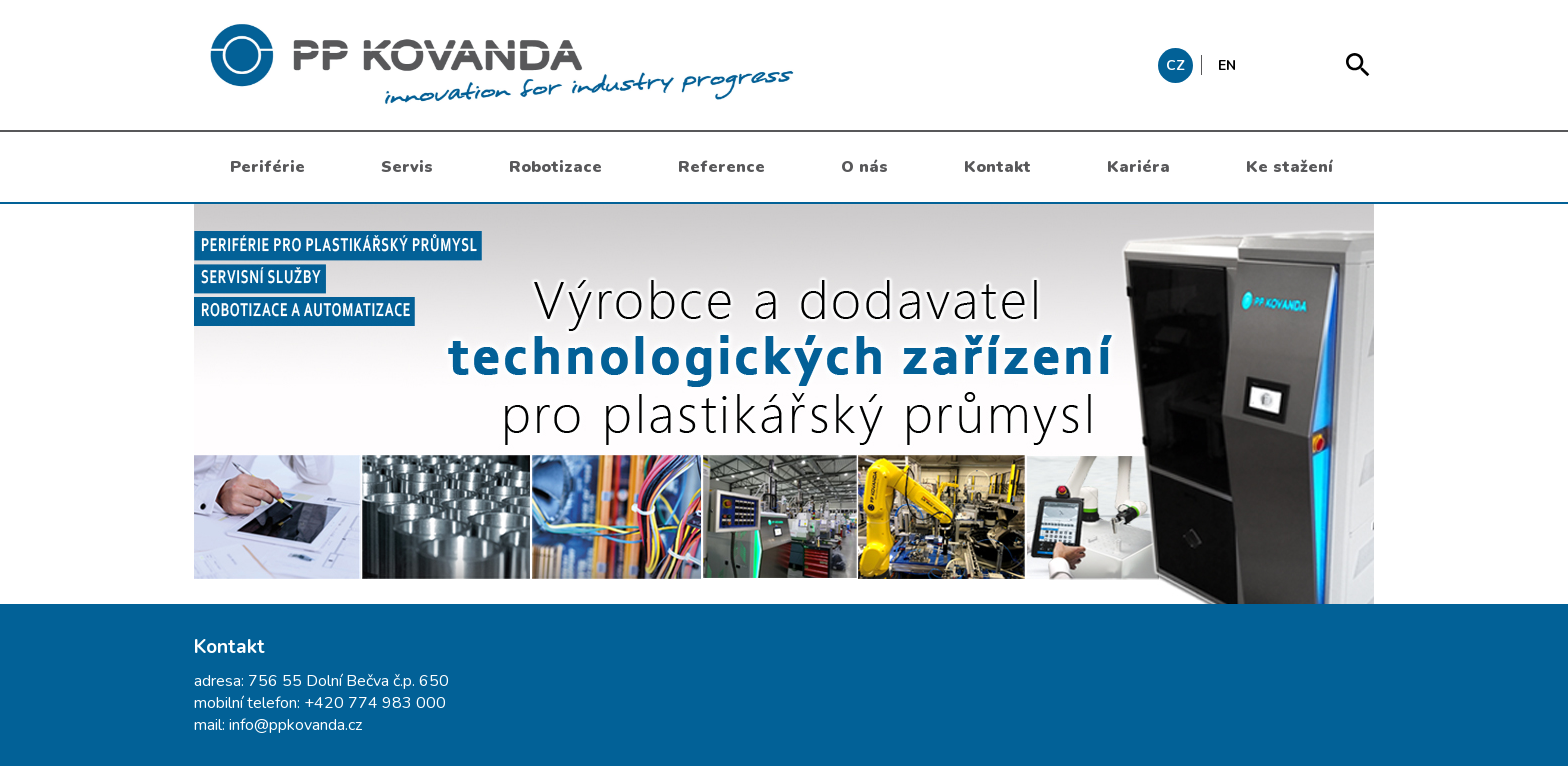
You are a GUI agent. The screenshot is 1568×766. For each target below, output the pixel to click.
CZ (1175, 65)
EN (1227, 65)
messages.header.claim (604, 65)
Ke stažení (1289, 167)
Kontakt (997, 167)
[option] (784, 404)
